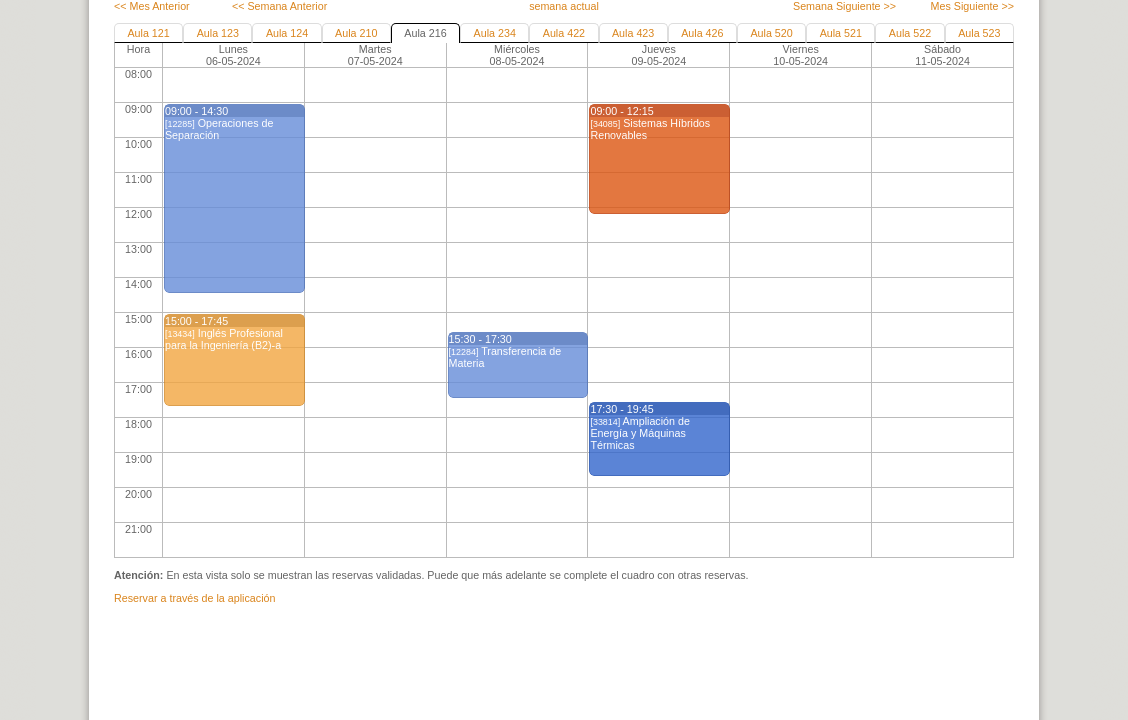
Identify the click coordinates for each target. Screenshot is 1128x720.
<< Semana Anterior (279, 6)
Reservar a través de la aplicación (194, 598)
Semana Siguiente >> (844, 6)
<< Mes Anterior (152, 6)
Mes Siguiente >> (972, 6)
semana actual (564, 6)
